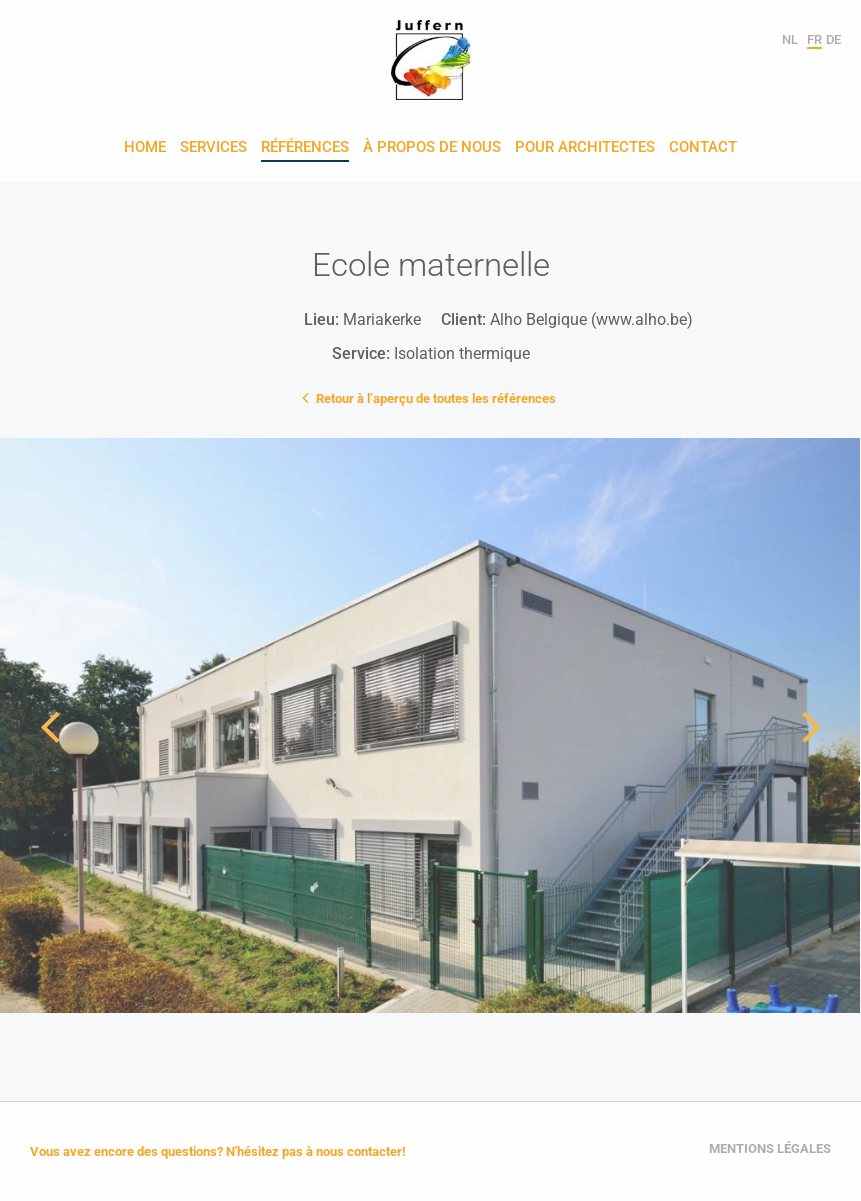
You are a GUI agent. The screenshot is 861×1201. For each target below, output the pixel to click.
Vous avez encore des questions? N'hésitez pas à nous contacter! (218, 1151)
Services (213, 148)
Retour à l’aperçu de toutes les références (431, 397)
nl (790, 39)
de (833, 39)
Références (305, 148)
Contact (703, 148)
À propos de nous (432, 148)
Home (145, 148)
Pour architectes (585, 148)
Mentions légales (770, 1148)
